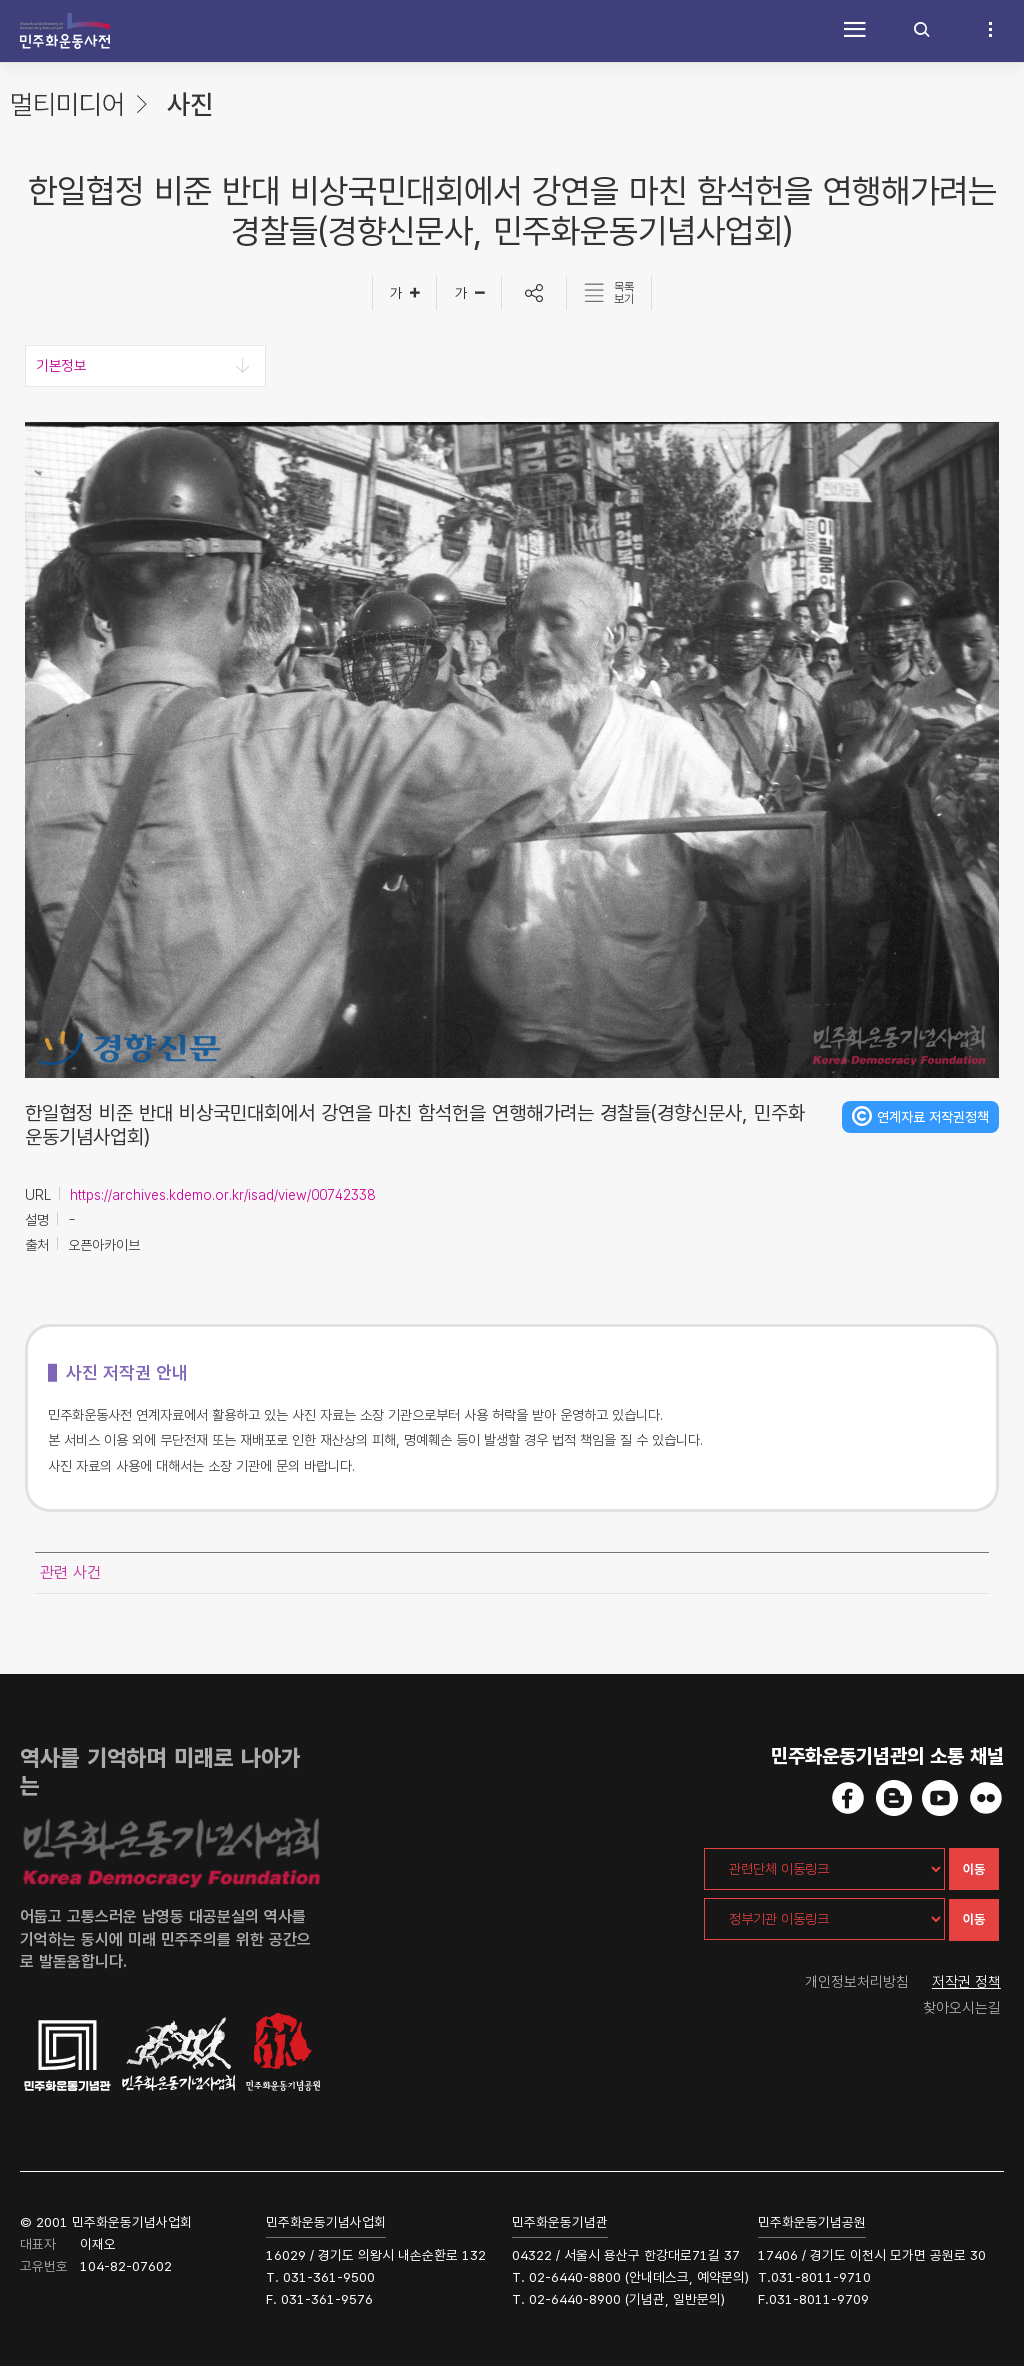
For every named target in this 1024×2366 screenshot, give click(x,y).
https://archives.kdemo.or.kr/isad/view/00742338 (222, 1195)
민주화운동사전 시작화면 (65, 31)
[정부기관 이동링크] (824, 1919)
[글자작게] (469, 293)
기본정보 (61, 366)
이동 (974, 1869)
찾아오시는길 (962, 2008)
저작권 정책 (966, 1982)
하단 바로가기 (0, 0)
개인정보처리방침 (857, 1982)
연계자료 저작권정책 (933, 1117)
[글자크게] (404, 293)
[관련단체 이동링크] (824, 1869)
